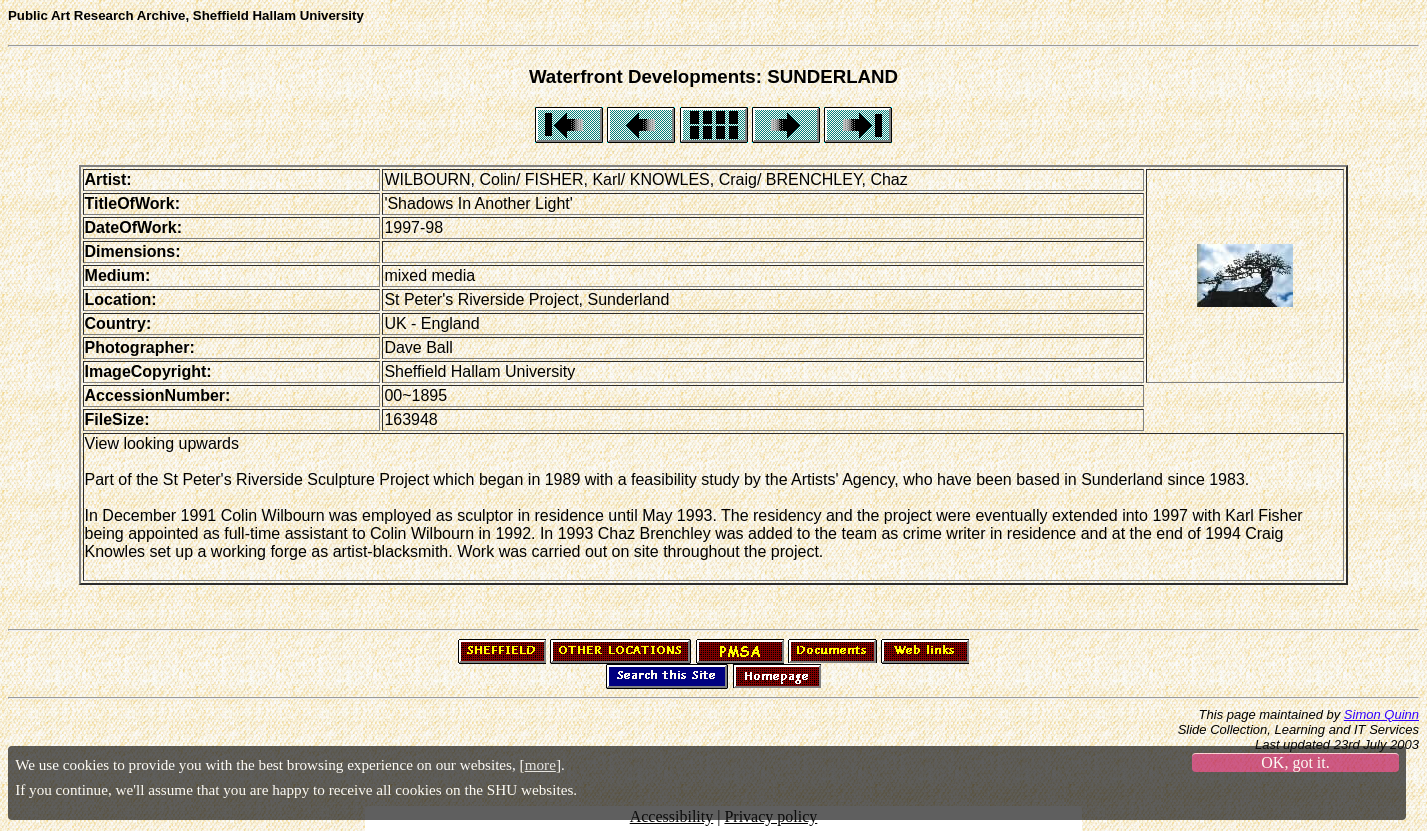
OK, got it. (1295, 762)
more (540, 764)
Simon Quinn (1381, 714)
